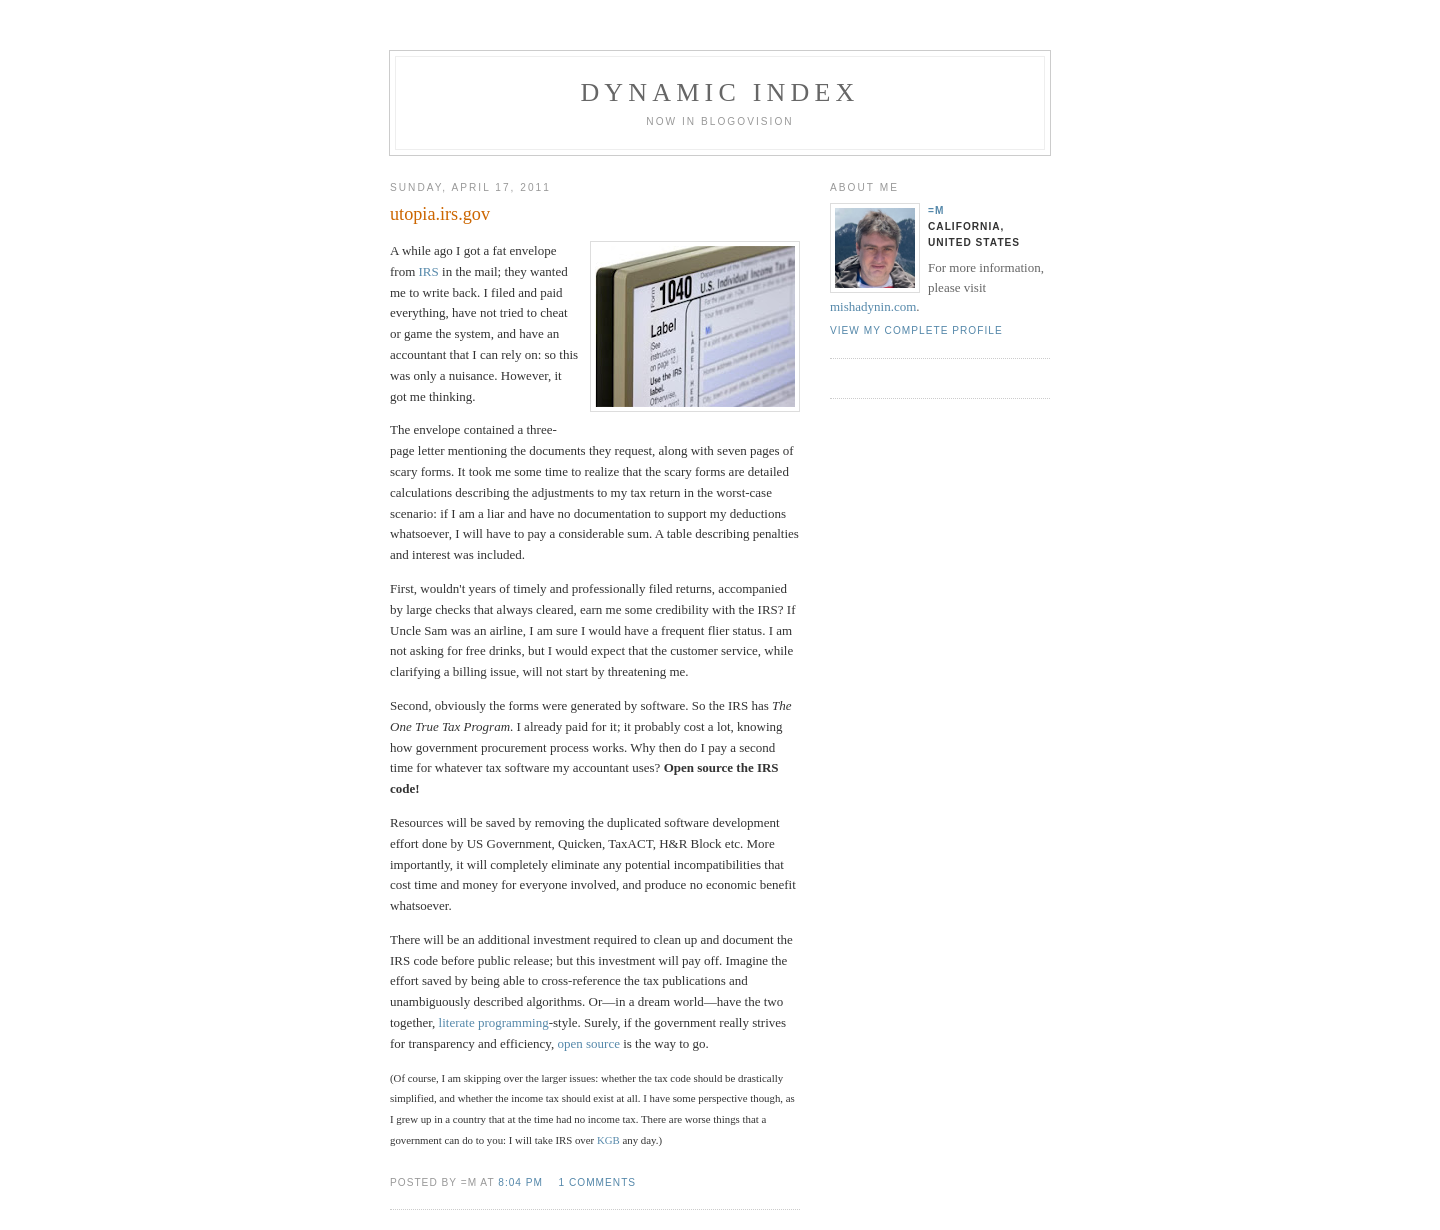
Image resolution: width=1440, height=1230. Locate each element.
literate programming (494, 1022)
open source (588, 1043)
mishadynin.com (873, 306)
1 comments (597, 1182)
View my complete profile (916, 330)
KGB (608, 1140)
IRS (429, 271)
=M (936, 210)
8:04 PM (520, 1182)
